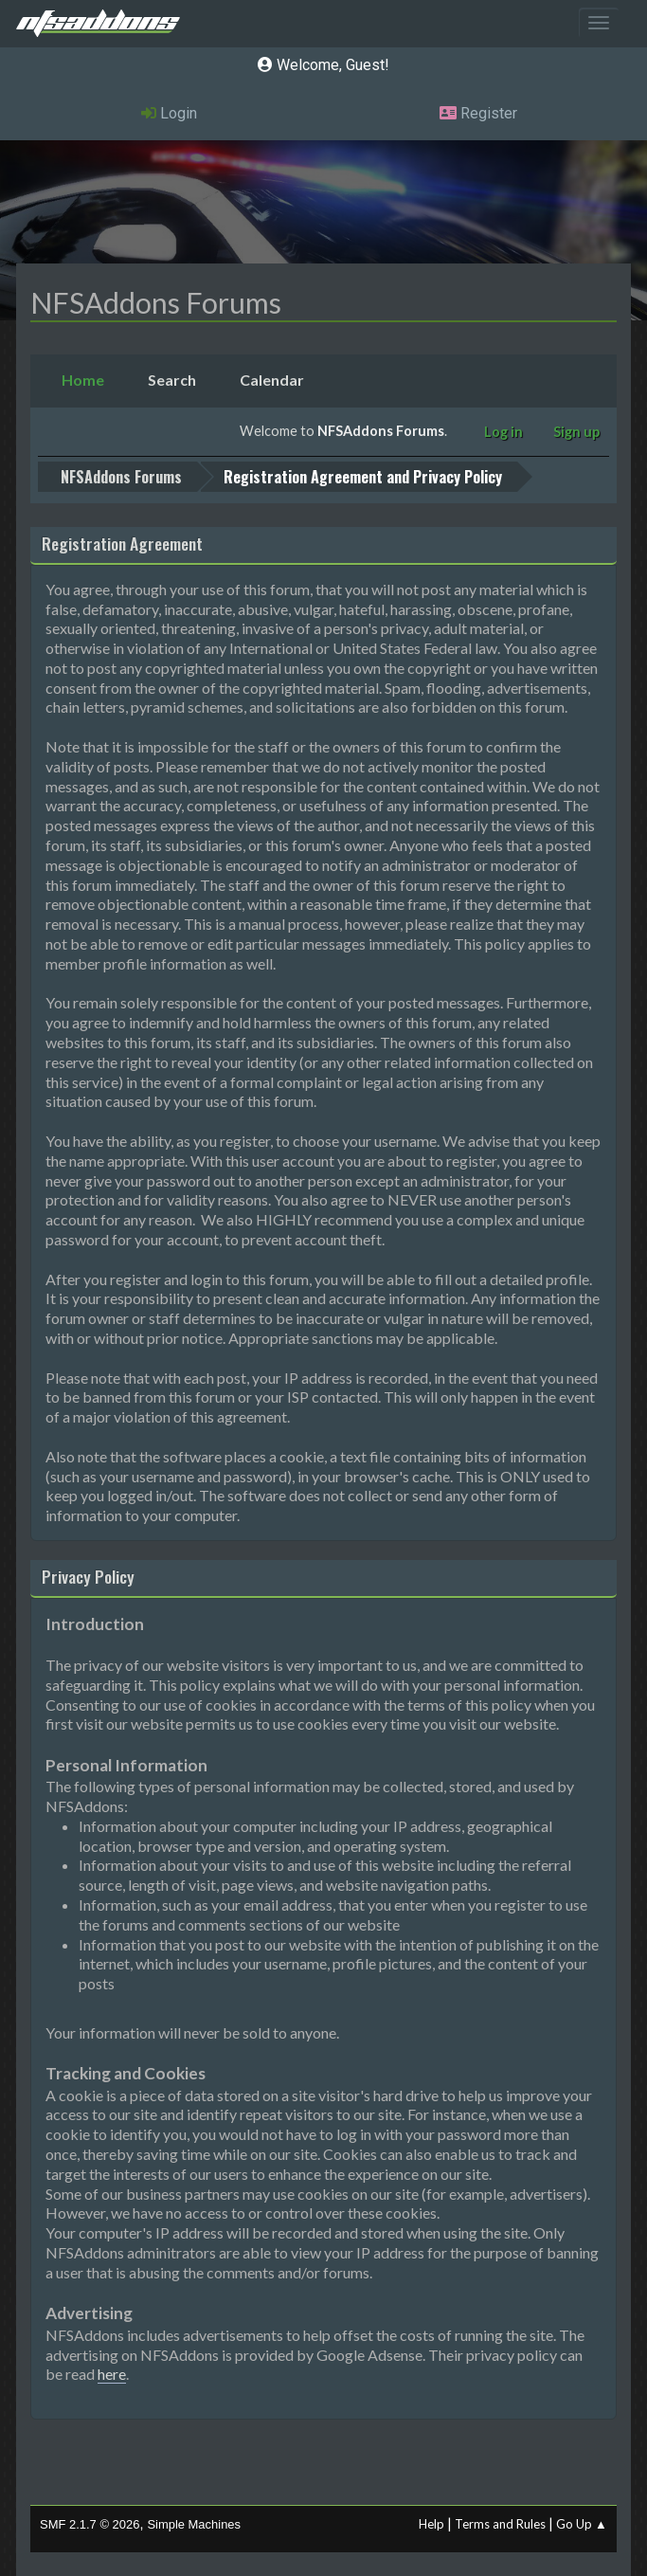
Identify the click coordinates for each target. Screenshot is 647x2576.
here (112, 2374)
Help (431, 2523)
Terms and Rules (500, 2523)
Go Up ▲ (581, 2523)
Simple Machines (194, 2524)
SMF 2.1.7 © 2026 (89, 2524)
